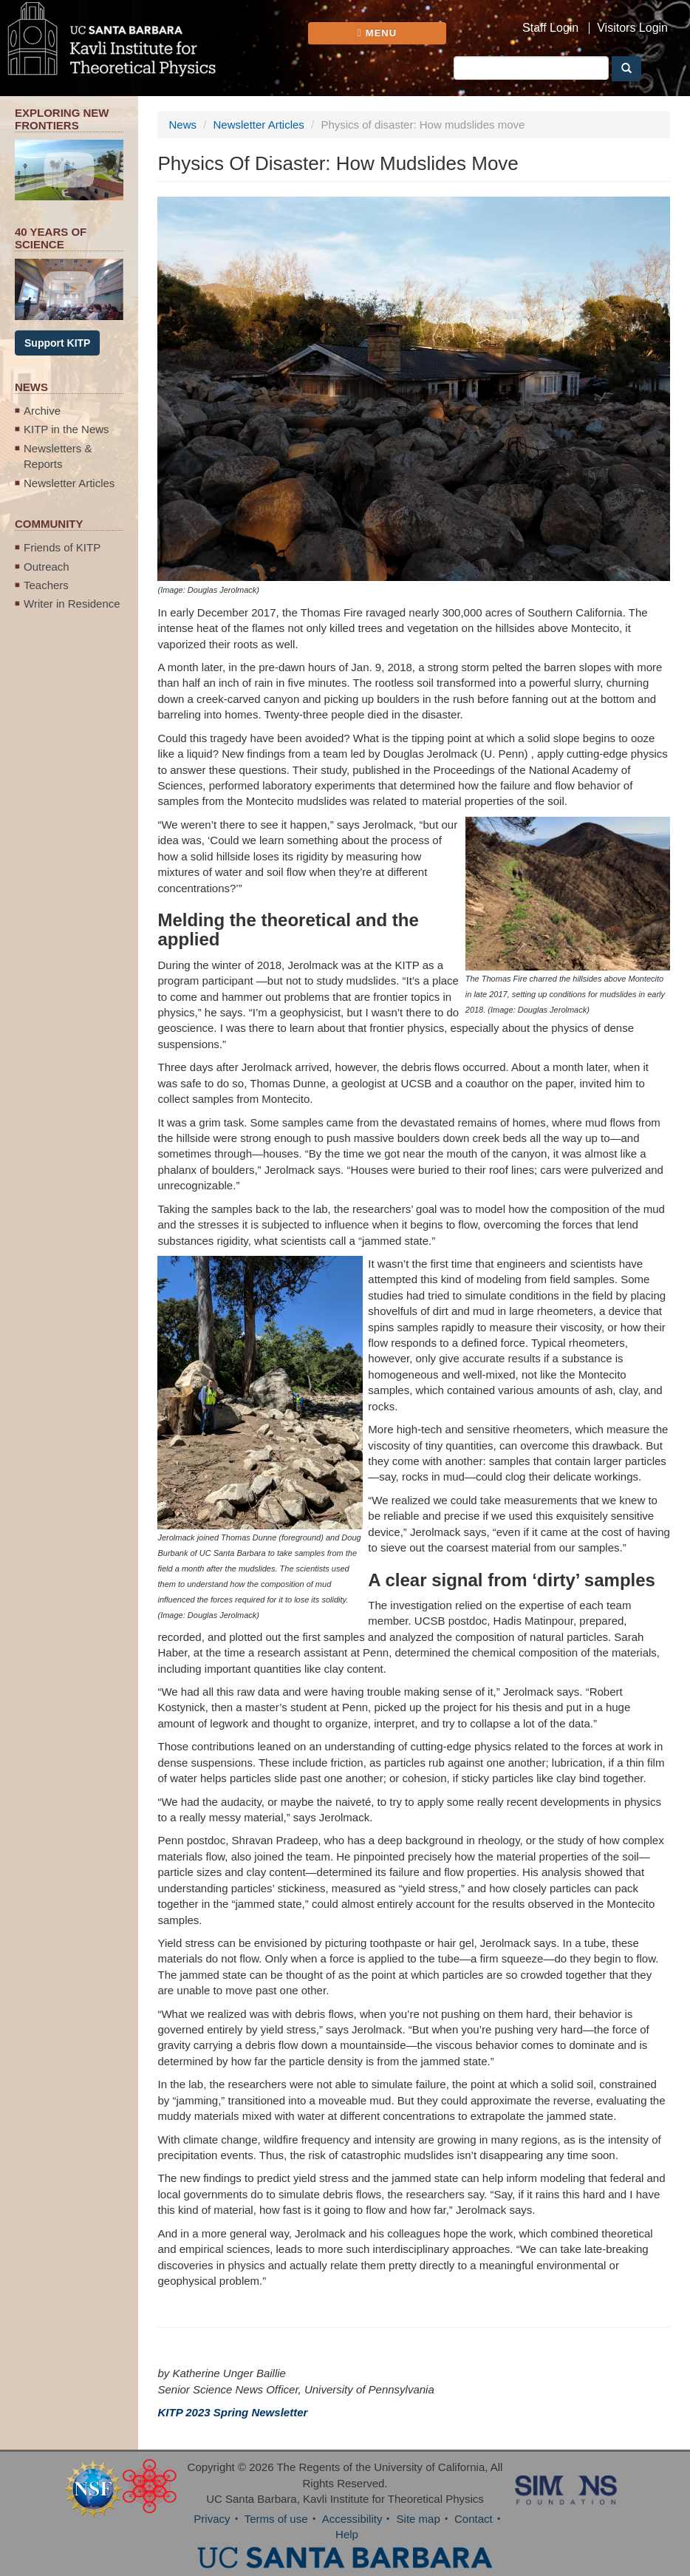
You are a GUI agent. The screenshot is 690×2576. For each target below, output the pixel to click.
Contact (473, 2518)
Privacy (212, 2518)
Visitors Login (632, 28)
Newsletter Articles (69, 483)
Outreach (46, 566)
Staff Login (550, 28)
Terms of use (276, 2518)
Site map (418, 2518)
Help (346, 2534)
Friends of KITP (62, 547)
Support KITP (57, 343)
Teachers (46, 585)
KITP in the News (66, 429)
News (182, 124)
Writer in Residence (72, 603)
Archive (42, 410)
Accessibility (352, 2518)
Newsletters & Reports (58, 456)
